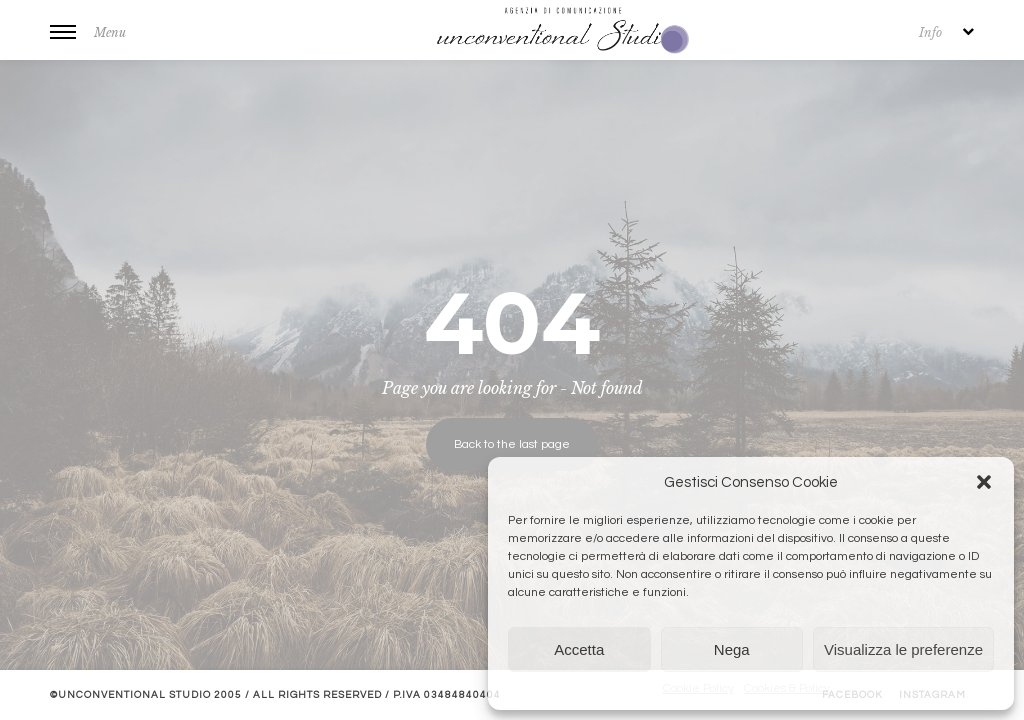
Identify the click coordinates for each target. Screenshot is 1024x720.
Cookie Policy (698, 688)
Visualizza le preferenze (903, 649)
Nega (732, 649)
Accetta (579, 649)
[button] (984, 482)
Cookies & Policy (787, 688)
